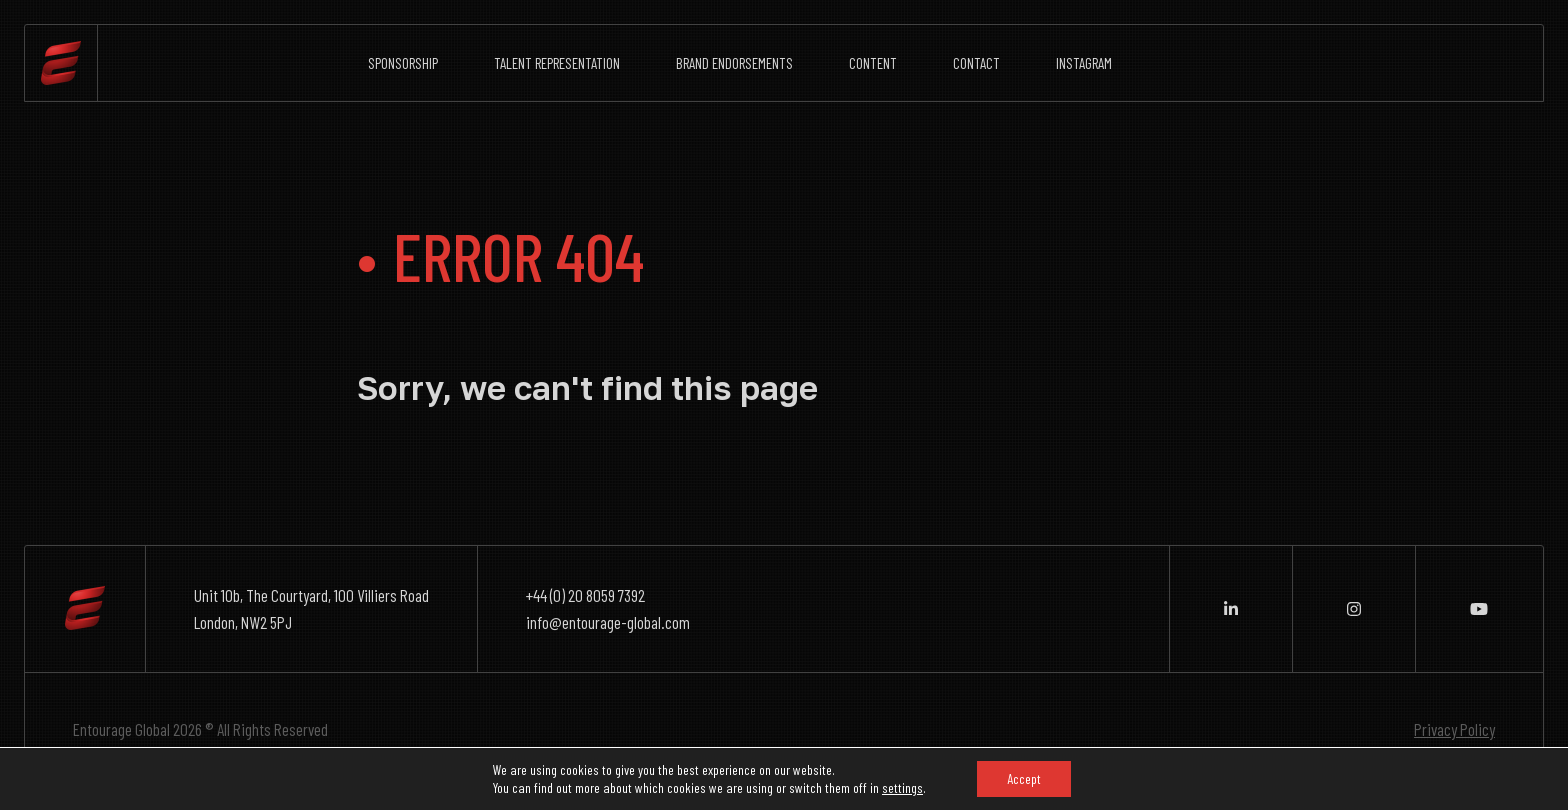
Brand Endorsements (734, 63)
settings (902, 787)
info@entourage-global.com (608, 622)
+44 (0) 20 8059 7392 (585, 595)
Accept (1024, 778)
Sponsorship (403, 63)
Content (873, 63)
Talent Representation (557, 63)
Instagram (1084, 63)
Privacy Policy (1454, 729)
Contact (976, 63)
